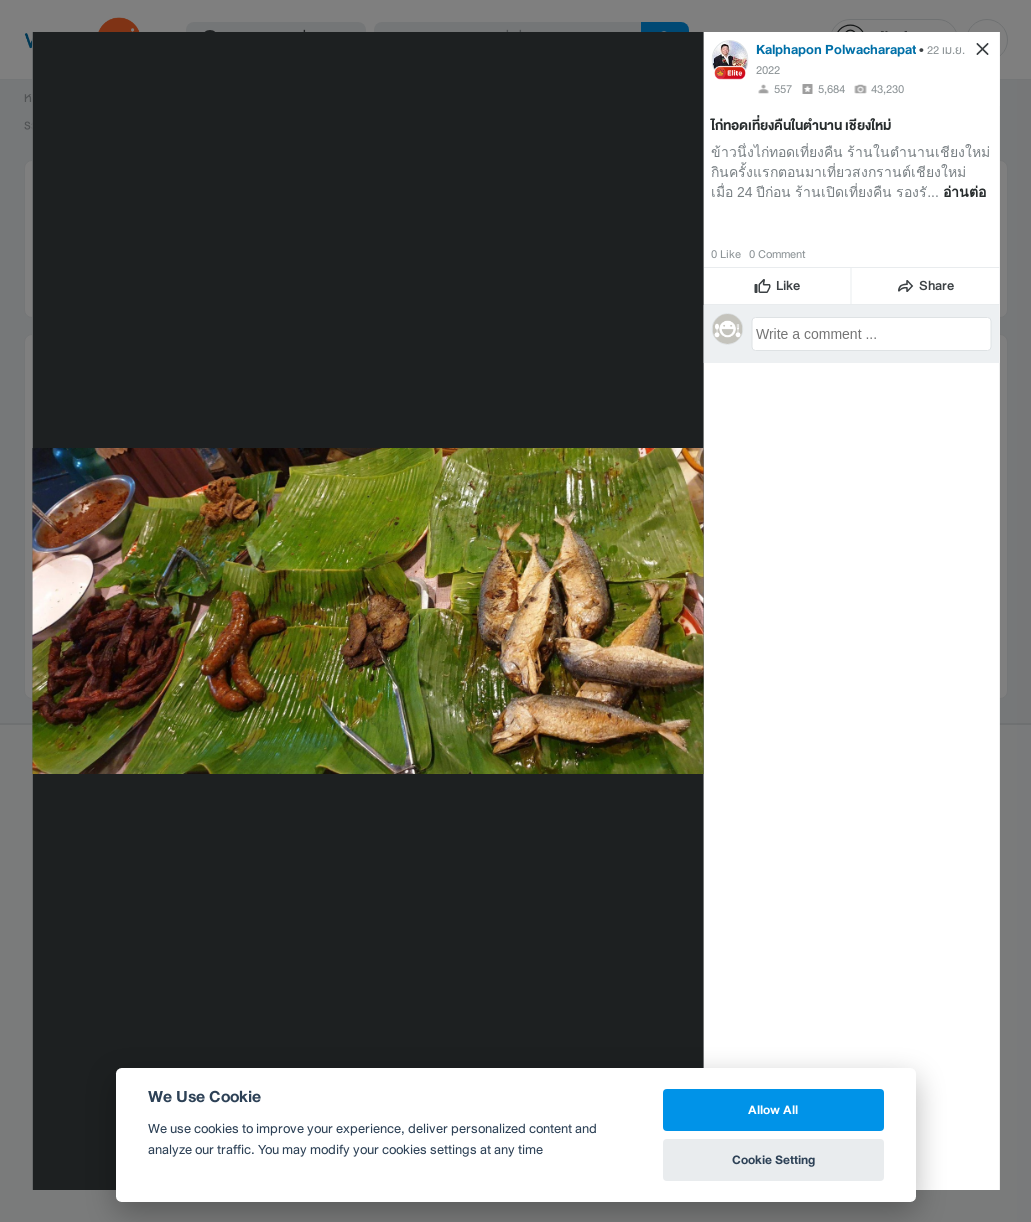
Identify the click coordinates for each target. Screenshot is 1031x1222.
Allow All (773, 1109)
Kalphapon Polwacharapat (836, 49)
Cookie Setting (773, 1159)
